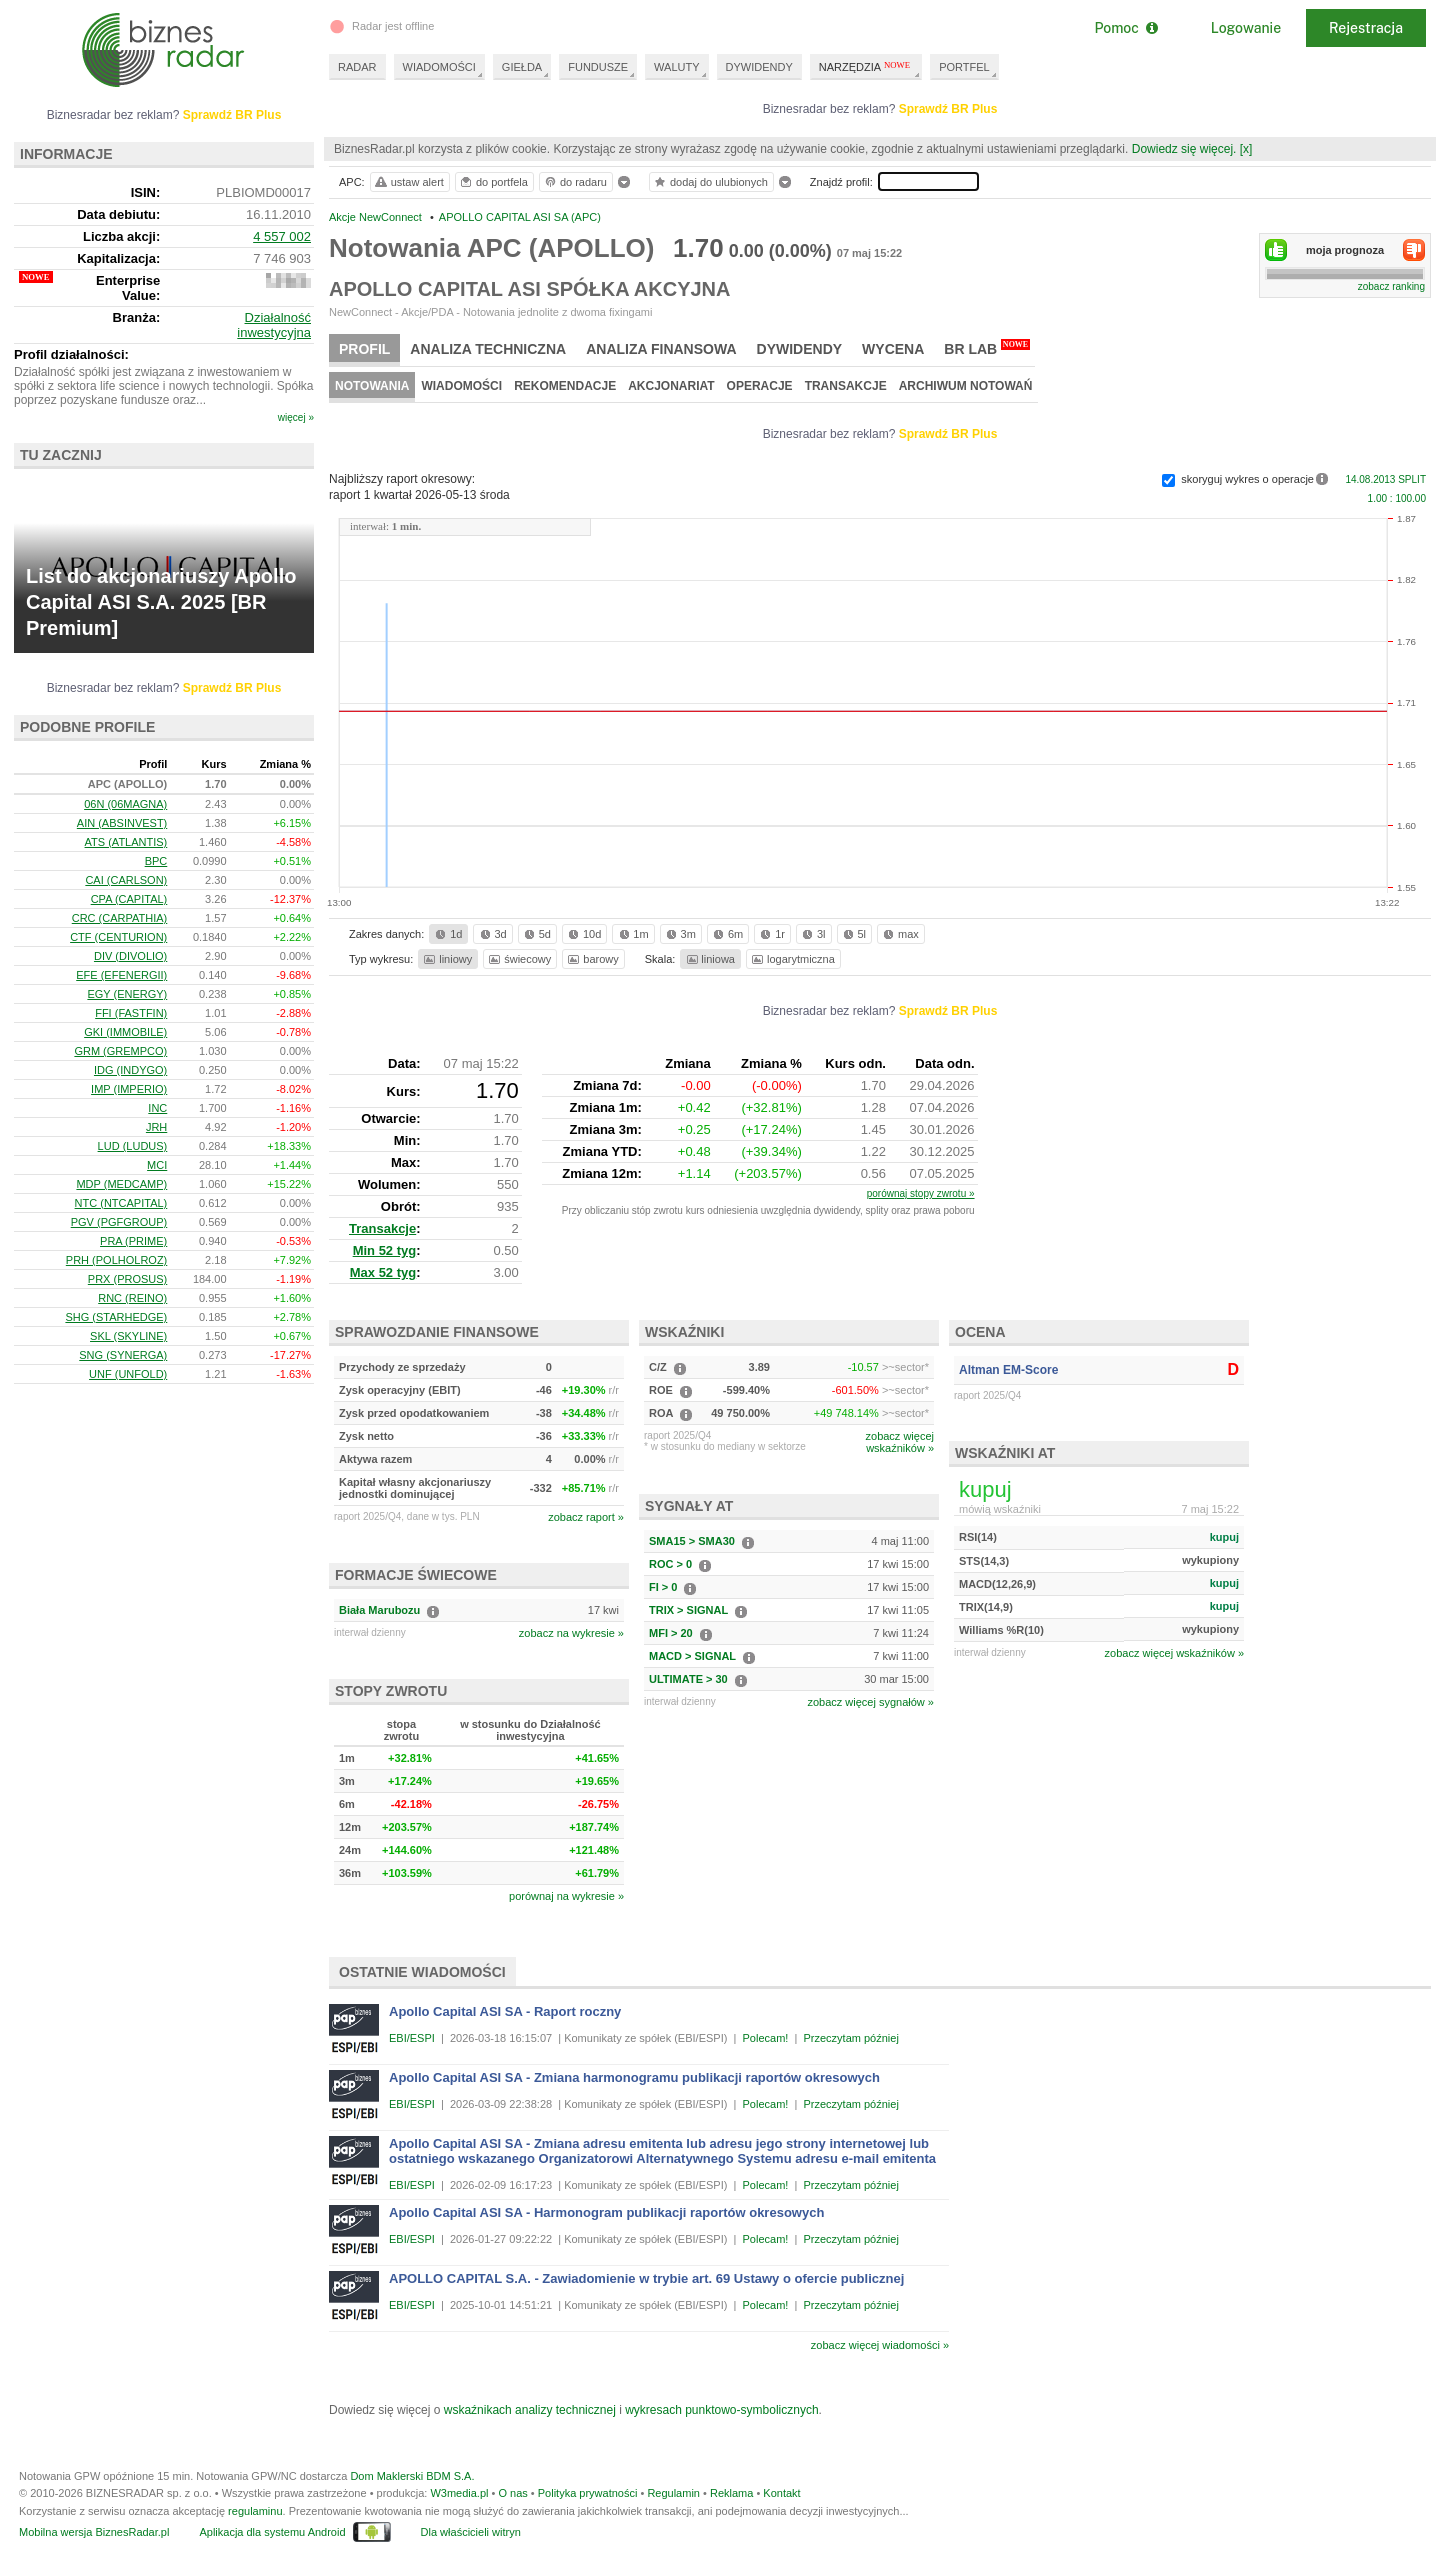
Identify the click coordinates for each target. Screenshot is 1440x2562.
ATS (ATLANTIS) (126, 842)
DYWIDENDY (759, 67)
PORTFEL (964, 67)
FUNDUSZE (598, 67)
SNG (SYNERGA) (123, 1355)
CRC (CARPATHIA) (120, 918)
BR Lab (987, 348)
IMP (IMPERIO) (129, 1089)
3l (812, 934)
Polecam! (766, 2038)
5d (536, 934)
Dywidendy (800, 349)
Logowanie (1246, 28)
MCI (157, 1165)
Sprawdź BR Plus (948, 109)
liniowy (446, 959)
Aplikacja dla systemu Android (272, 2532)
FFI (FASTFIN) (131, 1013)
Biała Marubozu (379, 1610)
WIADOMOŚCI (439, 67)
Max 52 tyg (383, 1272)
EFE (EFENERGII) (121, 975)
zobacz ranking (1391, 286)
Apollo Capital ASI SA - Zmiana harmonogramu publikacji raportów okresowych (634, 2077)
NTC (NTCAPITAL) (121, 1203)
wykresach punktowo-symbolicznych (721, 2410)
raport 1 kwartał (419, 495)
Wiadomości (461, 386)
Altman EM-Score (1008, 1370)
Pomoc (1125, 28)
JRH (156, 1127)
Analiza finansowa (661, 349)
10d (583, 934)
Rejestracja (1366, 28)
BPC (156, 861)
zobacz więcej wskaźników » (1174, 1653)
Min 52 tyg (385, 1250)
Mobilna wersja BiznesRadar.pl (94, 2532)
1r (771, 934)
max (899, 934)
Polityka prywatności (588, 2493)
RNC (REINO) (132, 1298)
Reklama (731, 2493)
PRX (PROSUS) (127, 1279)
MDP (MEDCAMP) (121, 1184)
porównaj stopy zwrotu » (921, 1193)
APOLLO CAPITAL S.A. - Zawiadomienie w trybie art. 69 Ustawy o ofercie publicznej (646, 2278)
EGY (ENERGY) (127, 994)
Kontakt (781, 2493)
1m (632, 934)
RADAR (357, 67)
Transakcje (846, 386)
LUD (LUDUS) (133, 1146)
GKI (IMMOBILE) (125, 1032)
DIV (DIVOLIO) (130, 956)
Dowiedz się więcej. (1184, 149)
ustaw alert (408, 182)
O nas (512, 2493)
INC (157, 1108)
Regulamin (673, 2493)
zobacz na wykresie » (571, 1633)
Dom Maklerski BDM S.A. (412, 2476)
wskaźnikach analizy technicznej (530, 2410)
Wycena (893, 349)
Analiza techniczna (488, 349)
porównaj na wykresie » (566, 1896)
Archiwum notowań (966, 386)
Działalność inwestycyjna (274, 325)
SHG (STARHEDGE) (116, 1317)
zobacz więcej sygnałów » (870, 1702)
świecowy (518, 959)
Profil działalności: (71, 354)
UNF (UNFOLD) (128, 1374)
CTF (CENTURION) (118, 937)
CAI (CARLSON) (126, 880)
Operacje (760, 386)
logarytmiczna (792, 959)
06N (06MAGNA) (125, 804)
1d (447, 934)
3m (679, 934)
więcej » (296, 417)
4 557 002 (282, 236)
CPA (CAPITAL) (129, 899)
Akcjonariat (671, 386)
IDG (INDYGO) (130, 1070)
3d (492, 934)
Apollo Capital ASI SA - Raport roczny (505, 2011)
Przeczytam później (850, 2038)
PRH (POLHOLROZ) (116, 1260)
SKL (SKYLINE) (128, 1336)
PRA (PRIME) (133, 1241)
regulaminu (255, 2511)
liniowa (709, 959)
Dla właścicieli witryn (471, 2532)
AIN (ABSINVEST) (122, 823)
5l (853, 934)
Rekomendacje (565, 386)
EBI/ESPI (412, 2038)
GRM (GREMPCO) (120, 1051)
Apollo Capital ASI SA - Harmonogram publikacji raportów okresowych (606, 2212)
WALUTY (676, 67)
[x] (1246, 149)
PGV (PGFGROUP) (119, 1222)
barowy (591, 959)
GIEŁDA (522, 67)
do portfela (493, 182)
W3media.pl (459, 2493)
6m (726, 934)
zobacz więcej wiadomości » (880, 2345)
